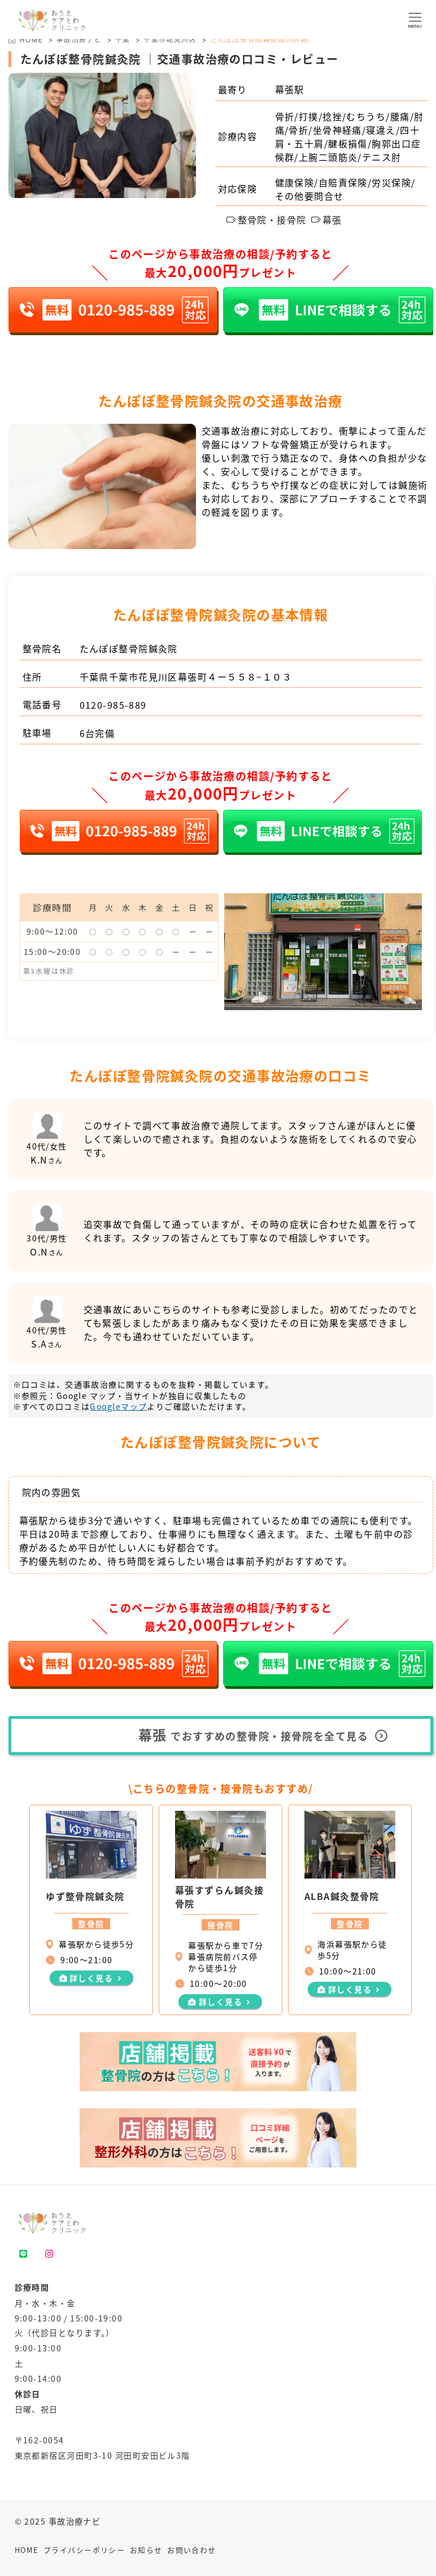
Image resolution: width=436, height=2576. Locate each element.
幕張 (326, 219)
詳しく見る (91, 1977)
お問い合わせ (191, 2549)
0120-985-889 (113, 705)
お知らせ (146, 2549)
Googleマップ (118, 1406)
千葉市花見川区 (170, 39)
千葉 (122, 39)
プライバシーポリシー (84, 2549)
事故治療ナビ (79, 39)
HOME (27, 2549)
